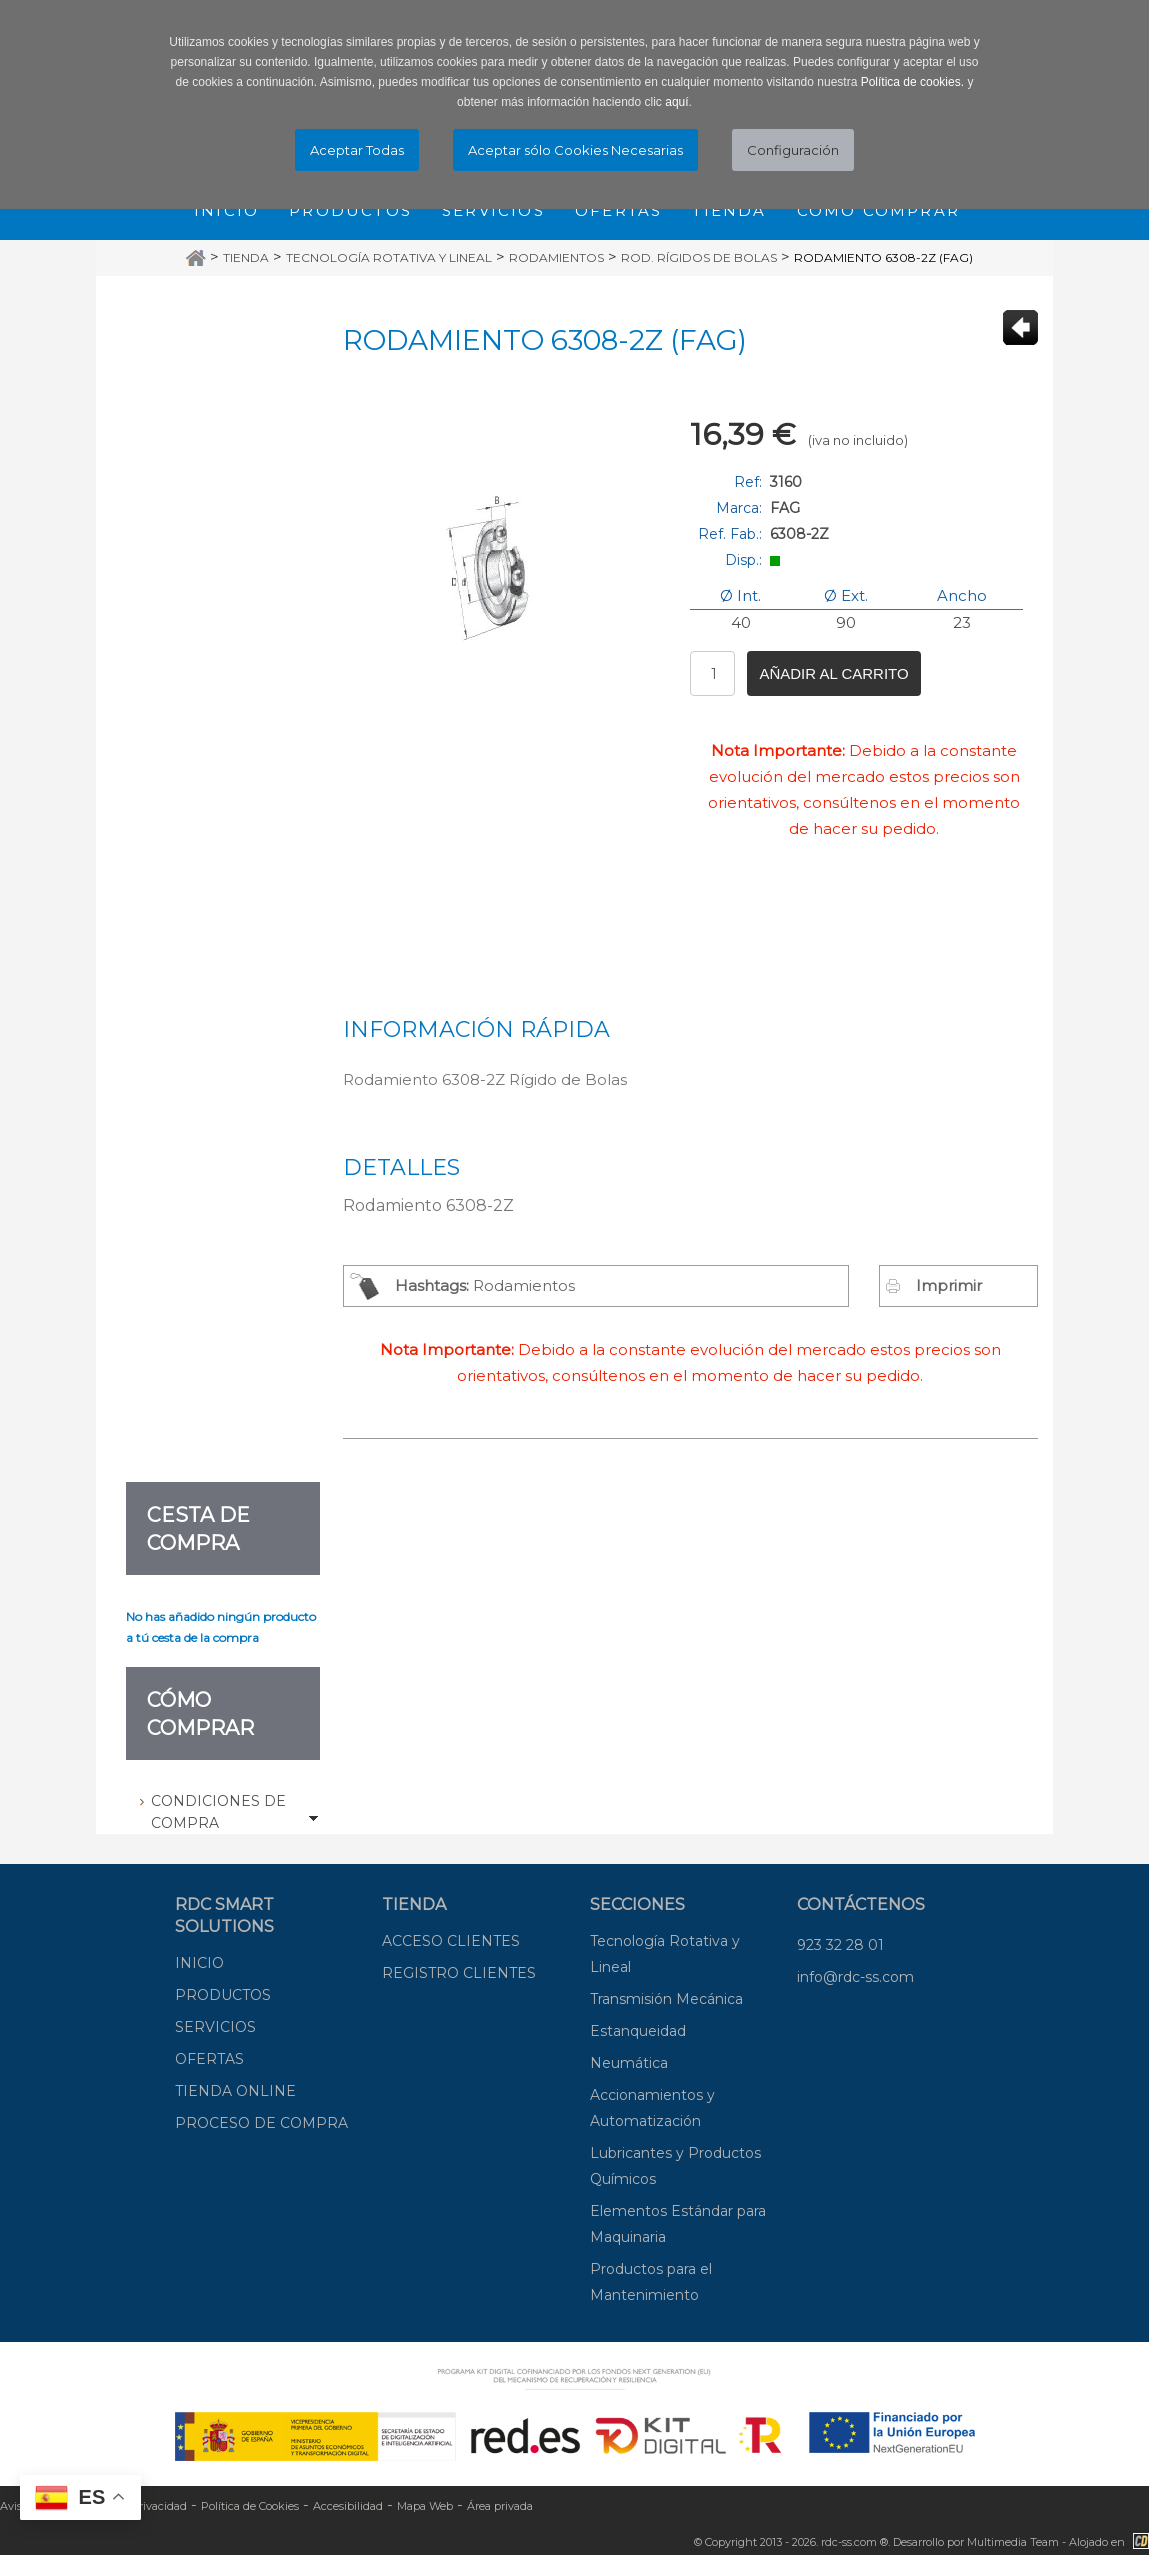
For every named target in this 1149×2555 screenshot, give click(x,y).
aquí (676, 102)
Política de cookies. (912, 82)
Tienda (729, 210)
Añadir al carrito (833, 673)
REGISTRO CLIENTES (459, 1973)
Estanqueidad (638, 2031)
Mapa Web (425, 2506)
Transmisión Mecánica (666, 1999)
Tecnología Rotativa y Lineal (389, 257)
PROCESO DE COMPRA (261, 2123)
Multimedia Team (1013, 2542)
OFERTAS (209, 2059)
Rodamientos (556, 257)
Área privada (500, 2506)
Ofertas (618, 210)
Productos (350, 210)
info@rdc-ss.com (855, 1977)
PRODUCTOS (223, 1995)
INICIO (199, 1963)
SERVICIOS (215, 2027)
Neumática (629, 2063)
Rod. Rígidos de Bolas (699, 257)
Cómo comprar (878, 210)
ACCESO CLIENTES (451, 1941)
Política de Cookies (250, 2506)
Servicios (493, 210)
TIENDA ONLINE (235, 2091)
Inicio (226, 210)
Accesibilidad (348, 2506)
